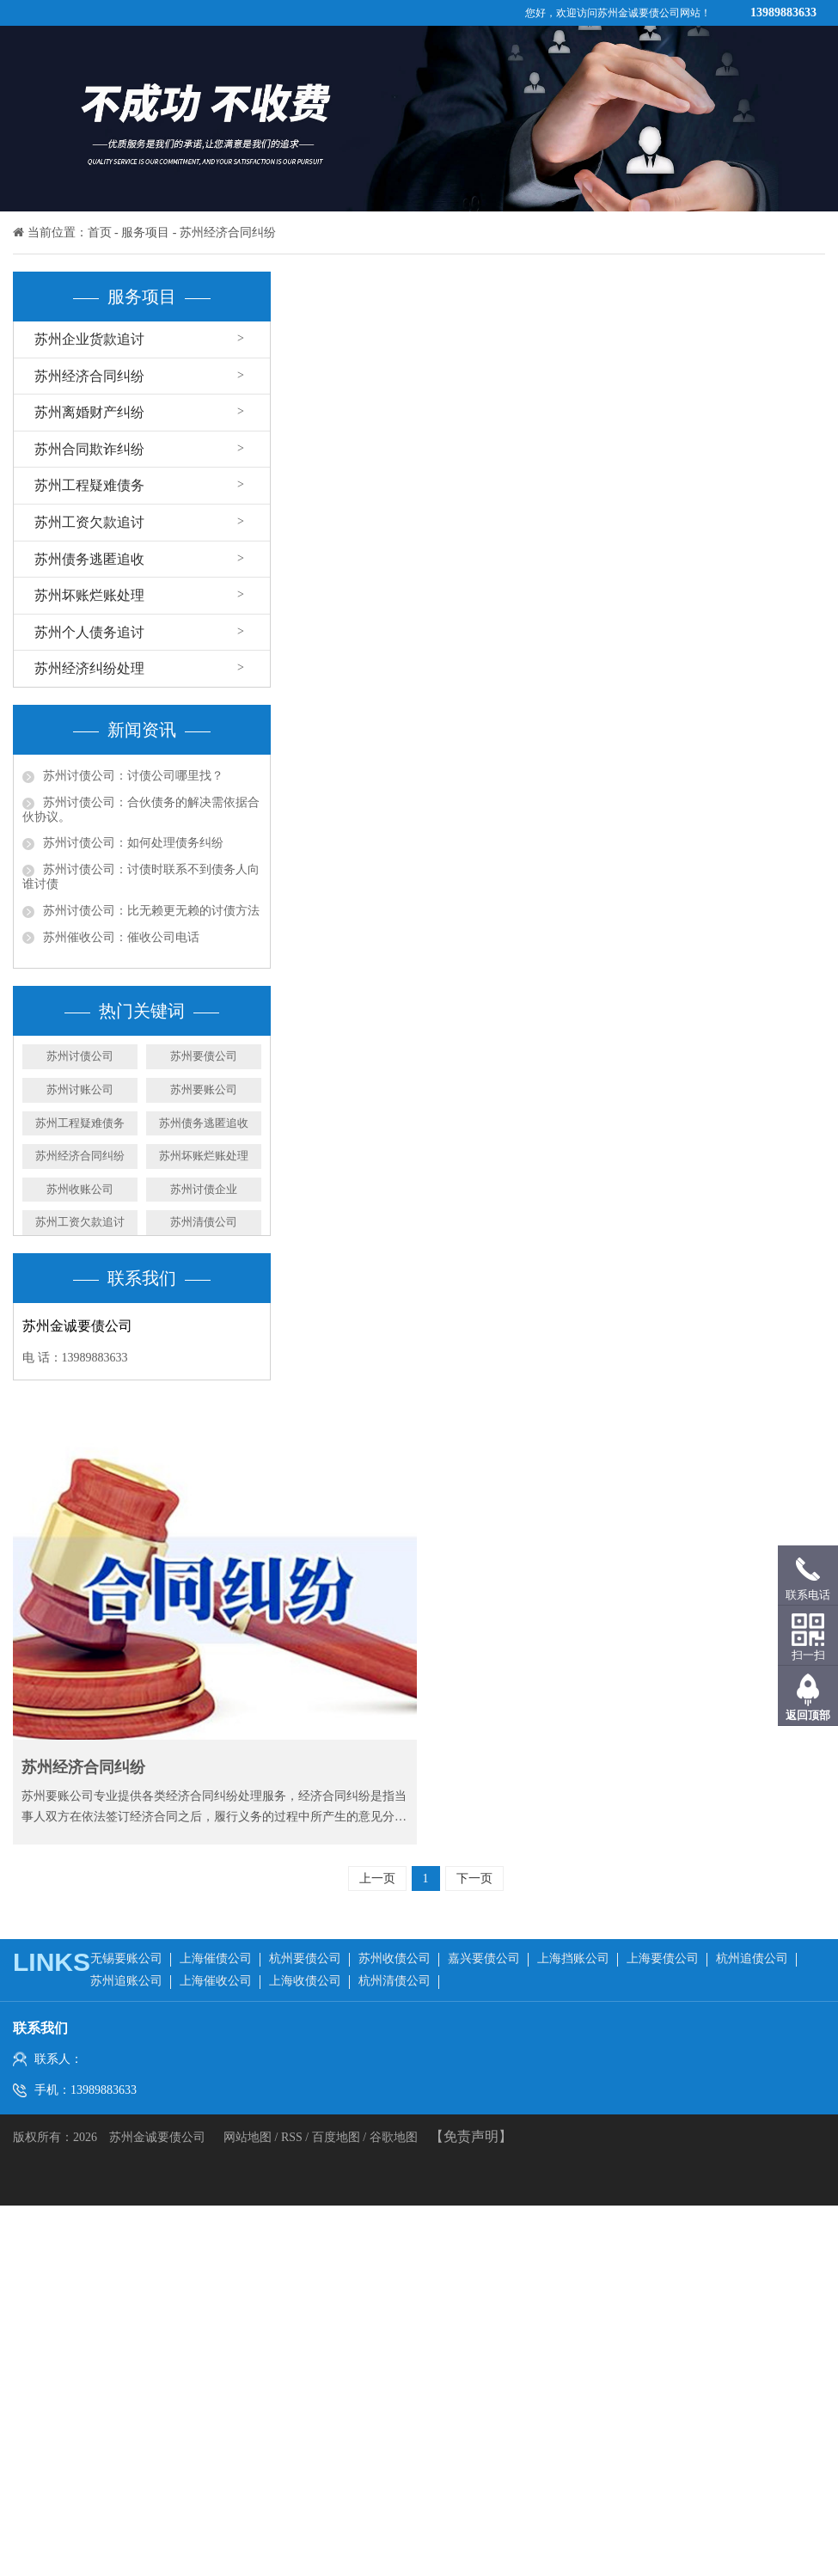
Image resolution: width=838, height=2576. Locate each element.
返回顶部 (808, 1715)
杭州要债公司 (305, 1958)
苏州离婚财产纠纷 (89, 412)
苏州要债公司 (203, 1055)
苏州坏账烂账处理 (89, 595)
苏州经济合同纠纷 (228, 232)
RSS (292, 2137)
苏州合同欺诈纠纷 (89, 449)
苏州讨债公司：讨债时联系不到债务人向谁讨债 (141, 876)
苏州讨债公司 (79, 1055)
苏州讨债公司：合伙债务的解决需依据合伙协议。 (141, 809)
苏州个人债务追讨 (89, 632)
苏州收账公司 (79, 1189)
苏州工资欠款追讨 (89, 522)
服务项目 (145, 232)
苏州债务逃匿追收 (89, 559)
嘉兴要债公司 (484, 1958)
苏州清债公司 (203, 1221)
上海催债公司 (216, 1958)
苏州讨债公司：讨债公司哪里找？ (133, 775)
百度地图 (336, 2137)
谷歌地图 (394, 2137)
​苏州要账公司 (203, 1089)
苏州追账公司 (126, 1980)
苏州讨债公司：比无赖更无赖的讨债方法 (151, 910)
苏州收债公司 (394, 1958)
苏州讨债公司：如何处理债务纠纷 (133, 842)
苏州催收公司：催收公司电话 (121, 937)
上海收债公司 (305, 1980)
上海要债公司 (663, 1958)
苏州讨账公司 (79, 1089)
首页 (100, 232)
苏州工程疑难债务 (89, 485)
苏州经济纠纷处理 (89, 668)
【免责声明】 (471, 2136)
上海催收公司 (216, 1980)
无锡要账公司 (126, 1958)
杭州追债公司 (752, 1958)
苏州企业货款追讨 (89, 339)
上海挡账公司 (573, 1958)
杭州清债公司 (394, 1980)
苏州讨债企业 (203, 1189)
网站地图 (249, 2137)
